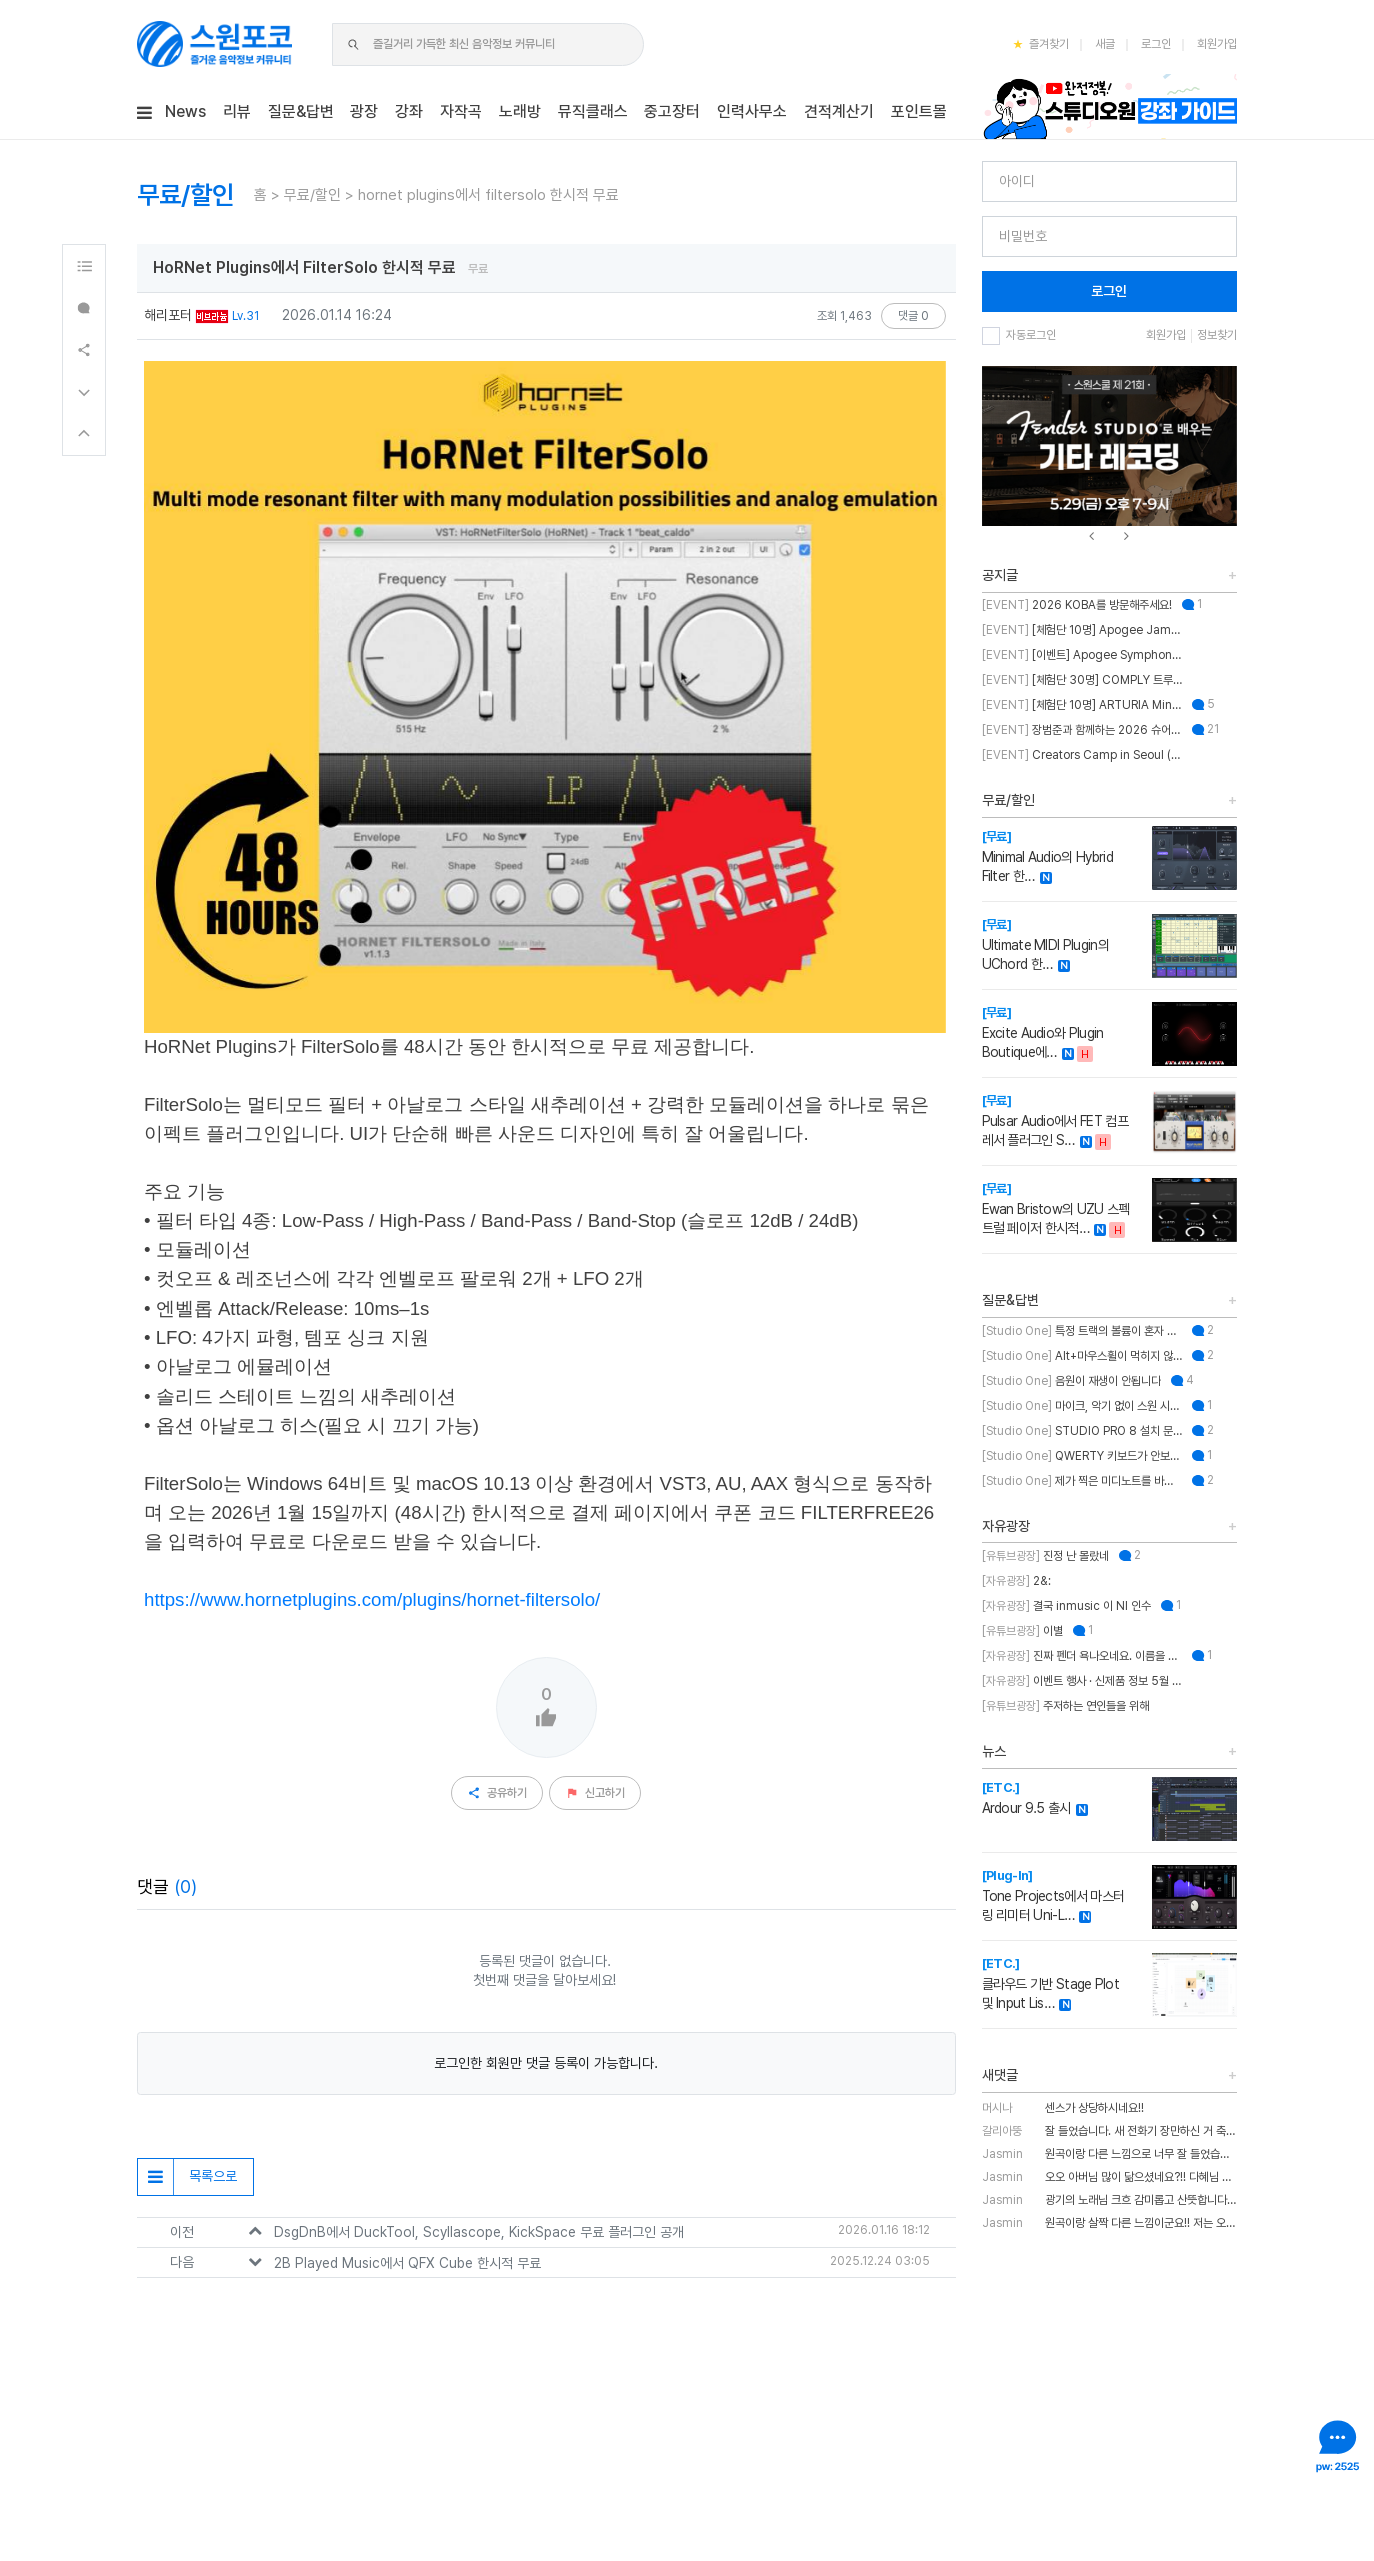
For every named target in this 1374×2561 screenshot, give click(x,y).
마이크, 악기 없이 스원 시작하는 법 (1082, 1406)
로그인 (1156, 44)
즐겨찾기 (1041, 44)
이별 (1022, 1631)
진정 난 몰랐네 (1045, 1556)
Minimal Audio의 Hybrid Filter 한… (1047, 856)
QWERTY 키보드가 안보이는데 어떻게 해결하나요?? (1082, 1456)
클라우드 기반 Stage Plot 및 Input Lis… (1050, 1983)
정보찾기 (1217, 335)
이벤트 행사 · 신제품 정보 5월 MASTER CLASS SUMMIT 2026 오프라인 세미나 (1082, 1681)
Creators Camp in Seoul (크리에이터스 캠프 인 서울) (1082, 755)
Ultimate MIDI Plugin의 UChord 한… (1045, 944)
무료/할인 (312, 195)
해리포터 (168, 315)
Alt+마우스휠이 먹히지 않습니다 (1082, 1356)
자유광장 (1006, 1526)
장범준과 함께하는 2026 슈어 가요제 (1082, 730)
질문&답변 (1010, 1300)
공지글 (1000, 575)
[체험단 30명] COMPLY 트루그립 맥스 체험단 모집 (1082, 680)
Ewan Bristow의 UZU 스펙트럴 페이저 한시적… (1056, 1208)
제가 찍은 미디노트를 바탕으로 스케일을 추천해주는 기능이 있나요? (1082, 1481)
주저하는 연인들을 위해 (1065, 1706)
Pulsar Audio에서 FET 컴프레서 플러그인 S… (1055, 1120)
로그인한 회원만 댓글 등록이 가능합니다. (546, 2063)
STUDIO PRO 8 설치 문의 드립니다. (1082, 1431)
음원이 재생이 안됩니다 (1071, 1381)
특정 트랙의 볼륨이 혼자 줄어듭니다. (1082, 1331)
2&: (1016, 1581)
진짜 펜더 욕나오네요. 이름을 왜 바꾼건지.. (1082, 1656)
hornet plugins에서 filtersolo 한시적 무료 (488, 195)
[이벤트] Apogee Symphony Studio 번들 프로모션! (1082, 655)
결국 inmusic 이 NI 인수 (1066, 1606)
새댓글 (1000, 2075)
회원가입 (1217, 44)
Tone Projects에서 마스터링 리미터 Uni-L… (1053, 1895)
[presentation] (1091, 536)
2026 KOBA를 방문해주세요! (1077, 605)
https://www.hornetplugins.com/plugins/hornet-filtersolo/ (372, 1599)
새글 (1105, 44)
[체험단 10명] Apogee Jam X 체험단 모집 (1082, 630)
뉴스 (994, 1751)
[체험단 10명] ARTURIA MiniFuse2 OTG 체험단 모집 (1082, 705)
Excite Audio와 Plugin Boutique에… (1043, 1032)
